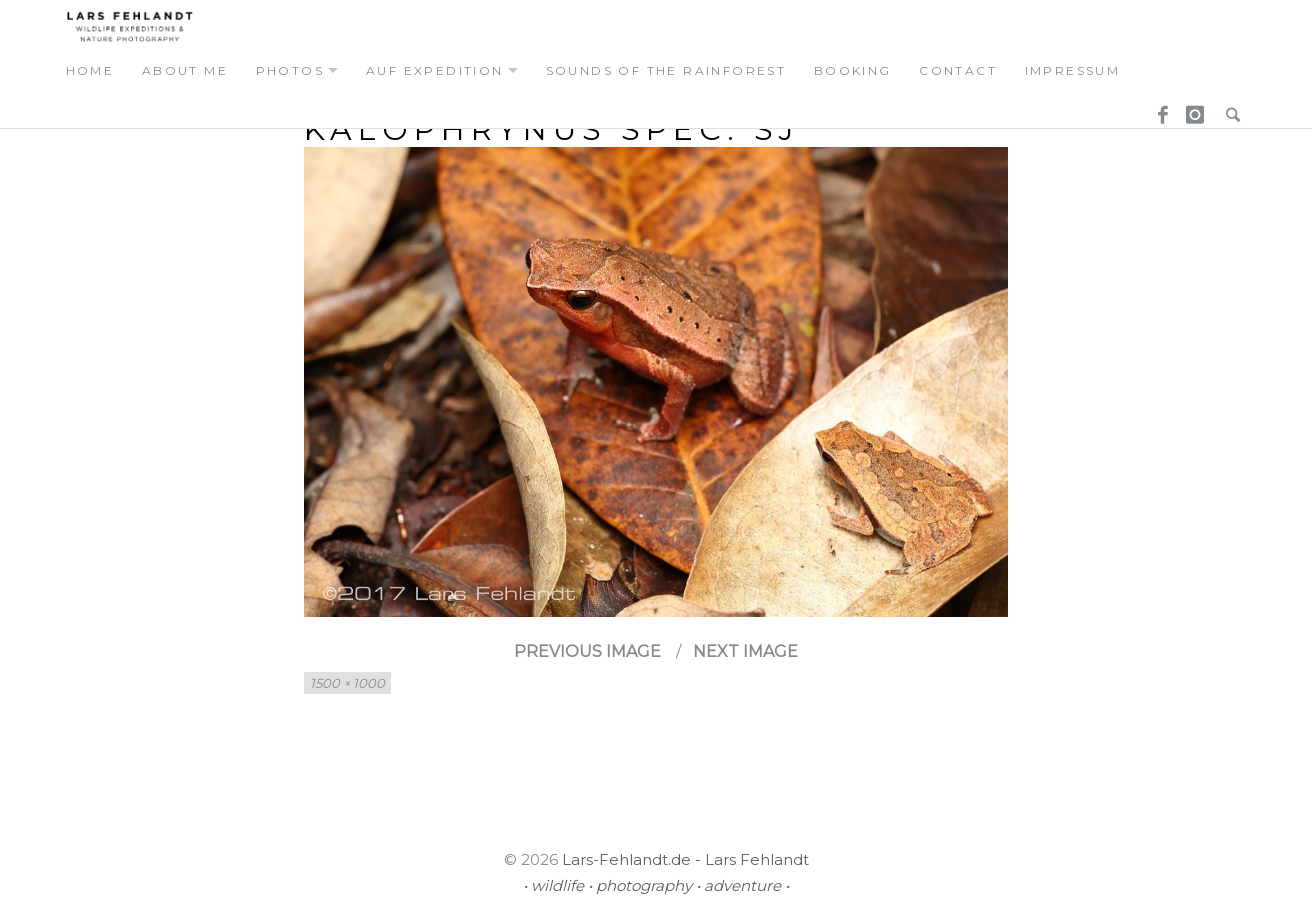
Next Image (745, 651)
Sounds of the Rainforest (666, 70)
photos (290, 70)
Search (1228, 109)
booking (853, 70)
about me (185, 70)
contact (958, 70)
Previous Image (587, 651)
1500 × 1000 (347, 683)
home (90, 70)
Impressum (1073, 70)
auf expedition (435, 70)
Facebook (1156, 109)
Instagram (1192, 109)
